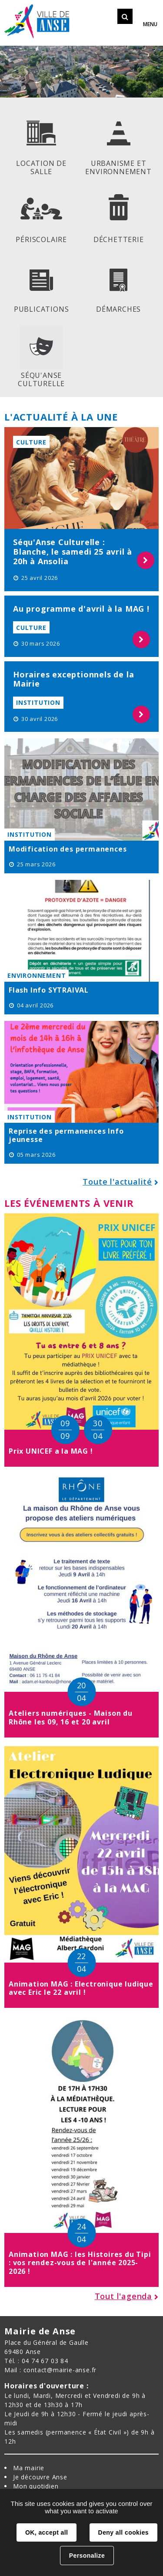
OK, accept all (46, 2532)
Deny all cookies (123, 2532)
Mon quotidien (35, 2486)
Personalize (87, 2555)
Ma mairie (28, 2468)
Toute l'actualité (117, 1181)
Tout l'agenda (123, 2296)
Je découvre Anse (40, 2477)
